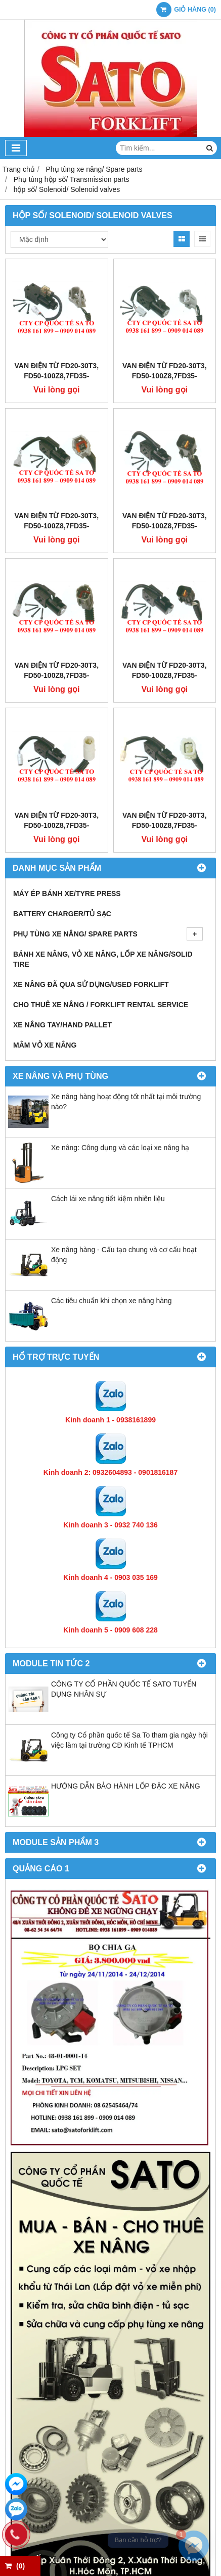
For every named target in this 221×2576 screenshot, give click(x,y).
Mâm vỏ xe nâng (44, 1045)
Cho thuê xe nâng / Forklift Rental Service (100, 1005)
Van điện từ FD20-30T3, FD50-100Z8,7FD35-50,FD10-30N (56, 376)
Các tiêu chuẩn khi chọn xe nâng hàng (111, 1301)
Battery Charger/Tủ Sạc (62, 914)
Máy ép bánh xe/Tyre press (67, 893)
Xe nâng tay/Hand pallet (62, 1025)
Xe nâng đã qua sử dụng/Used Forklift (91, 984)
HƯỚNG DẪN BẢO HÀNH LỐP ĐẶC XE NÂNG (125, 1786)
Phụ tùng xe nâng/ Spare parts (108, 933)
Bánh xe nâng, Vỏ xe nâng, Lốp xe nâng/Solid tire (103, 959)
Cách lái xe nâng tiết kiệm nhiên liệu (108, 1199)
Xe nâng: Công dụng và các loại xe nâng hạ (120, 1148)
